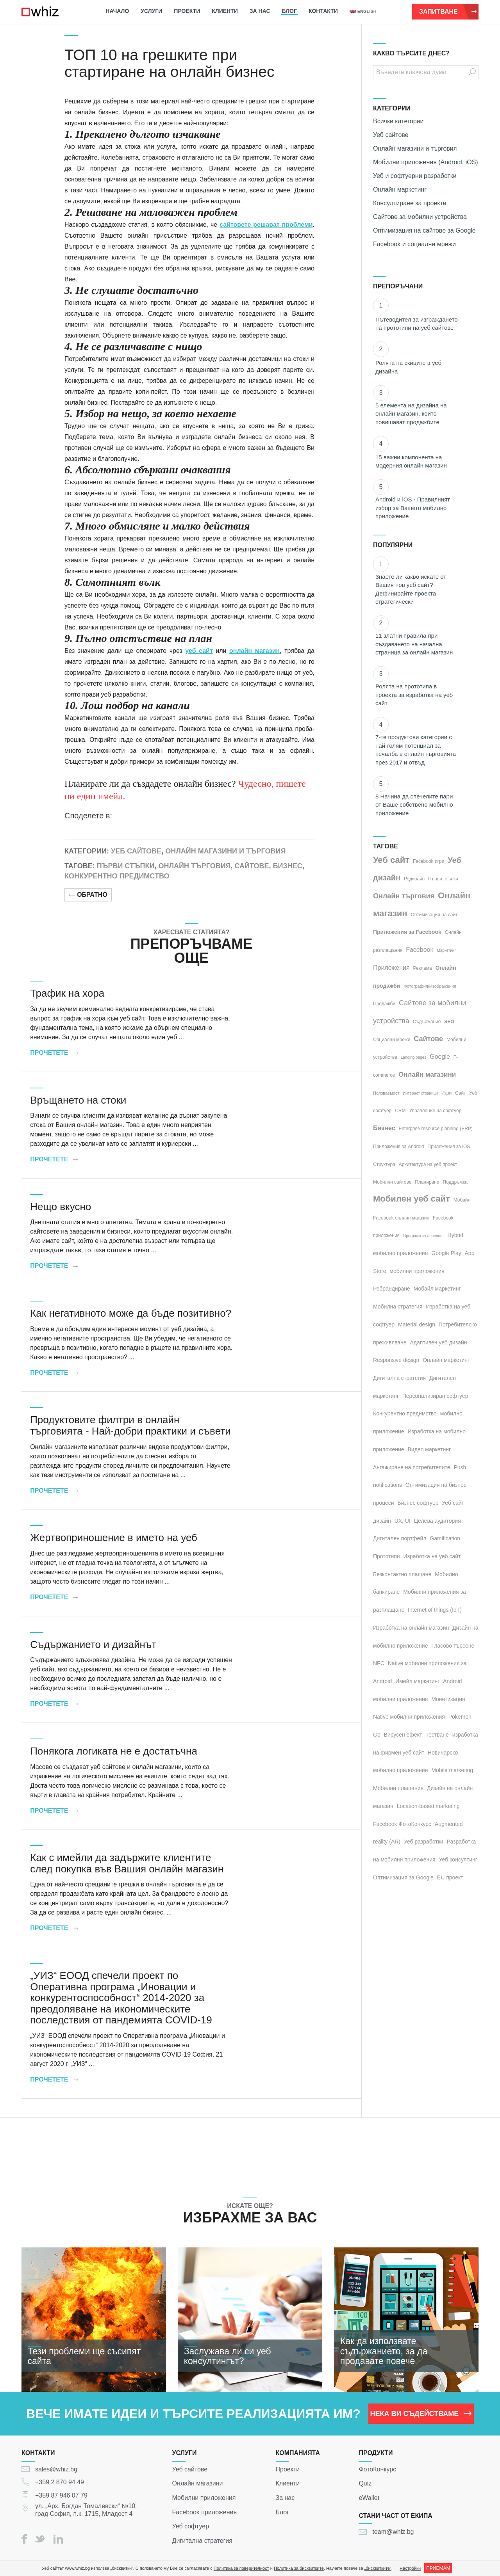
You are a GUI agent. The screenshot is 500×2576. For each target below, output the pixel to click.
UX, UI (403, 1521)
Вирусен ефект (403, 1735)
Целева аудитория (437, 1521)
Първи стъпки (126, 866)
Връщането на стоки (78, 1100)
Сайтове (252, 866)
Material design (416, 1324)
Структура (384, 1164)
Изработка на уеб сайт (432, 1556)
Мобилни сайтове (392, 1182)
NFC (378, 1663)
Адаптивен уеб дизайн (438, 1342)
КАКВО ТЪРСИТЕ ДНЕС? (411, 53)
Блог (289, 11)
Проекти (187, 11)
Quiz (365, 2483)
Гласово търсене (452, 1646)
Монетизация (448, 1699)
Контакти (323, 11)
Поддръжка (455, 1182)
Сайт (460, 1093)
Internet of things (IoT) (435, 1610)
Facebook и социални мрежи (414, 244)
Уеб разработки (423, 1841)
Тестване (437, 1735)
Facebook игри (429, 861)
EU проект (450, 1877)
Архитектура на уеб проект (428, 1164)
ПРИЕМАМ (438, 2568)
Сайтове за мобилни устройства (420, 216)
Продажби (384, 1003)
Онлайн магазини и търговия (225, 851)
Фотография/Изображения (430, 986)
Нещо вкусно (60, 1206)
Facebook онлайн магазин (401, 1218)
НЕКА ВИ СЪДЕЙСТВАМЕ (421, 2414)
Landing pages (414, 1057)
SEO (449, 1021)
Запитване (448, 11)
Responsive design (396, 1360)
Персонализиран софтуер (435, 1396)
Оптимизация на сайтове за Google (424, 230)
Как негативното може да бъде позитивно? (130, 1313)
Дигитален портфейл (399, 1538)
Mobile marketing (452, 1770)
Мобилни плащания (398, 1788)
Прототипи (386, 1556)
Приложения (391, 967)
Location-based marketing (428, 1806)
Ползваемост (386, 1093)
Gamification (445, 1538)
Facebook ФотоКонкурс (402, 1824)
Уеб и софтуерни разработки (415, 175)
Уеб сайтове (136, 851)
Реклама (422, 968)
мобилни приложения (416, 1271)
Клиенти (225, 11)
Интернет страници (420, 1093)
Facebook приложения (204, 2511)
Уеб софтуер (190, 2526)
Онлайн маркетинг (400, 189)
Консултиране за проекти (409, 203)
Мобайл (462, 1200)
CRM (400, 1110)
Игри (446, 1093)
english (363, 11)
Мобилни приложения (204, 2497)
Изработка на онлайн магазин (411, 1628)
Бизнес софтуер (418, 1503)
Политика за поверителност (241, 2568)
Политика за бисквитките (299, 2568)
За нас (260, 11)
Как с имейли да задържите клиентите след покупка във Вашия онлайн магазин (126, 1863)
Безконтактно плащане (402, 1574)
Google (440, 1056)
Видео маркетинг (429, 1449)
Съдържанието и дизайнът (93, 1644)
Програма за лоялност (423, 1236)
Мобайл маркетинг (437, 1288)
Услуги (151, 11)
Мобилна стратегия (397, 1306)
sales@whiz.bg (56, 2469)
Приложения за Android (398, 1146)
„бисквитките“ (377, 2568)
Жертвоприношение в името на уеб (113, 1537)
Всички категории (398, 121)
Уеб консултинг (458, 1859)
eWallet (369, 2497)
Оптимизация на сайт (434, 914)
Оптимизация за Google (403, 1877)
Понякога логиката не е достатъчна (113, 1751)
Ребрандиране (391, 1288)
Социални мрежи (391, 1039)
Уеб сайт (391, 860)
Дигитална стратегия (399, 1378)
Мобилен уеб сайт (411, 1199)
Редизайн (414, 879)
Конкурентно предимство (116, 876)
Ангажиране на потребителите (411, 1467)
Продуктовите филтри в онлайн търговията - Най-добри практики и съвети (130, 1425)
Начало (117, 11)
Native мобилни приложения (409, 1717)
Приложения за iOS (448, 1146)
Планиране (427, 1182)
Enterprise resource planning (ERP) (435, 1128)
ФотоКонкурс (377, 2469)
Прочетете (54, 1052)
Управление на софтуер (435, 1110)
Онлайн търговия (194, 866)
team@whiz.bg (393, 2531)
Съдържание (427, 1021)
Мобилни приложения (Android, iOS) (425, 162)
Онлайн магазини (427, 1074)
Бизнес (287, 866)
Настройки (410, 2568)
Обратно (88, 894)
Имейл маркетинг (417, 1681)
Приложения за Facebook (407, 932)
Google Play (446, 1253)
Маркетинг (446, 950)
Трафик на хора (67, 993)
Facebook (419, 949)
